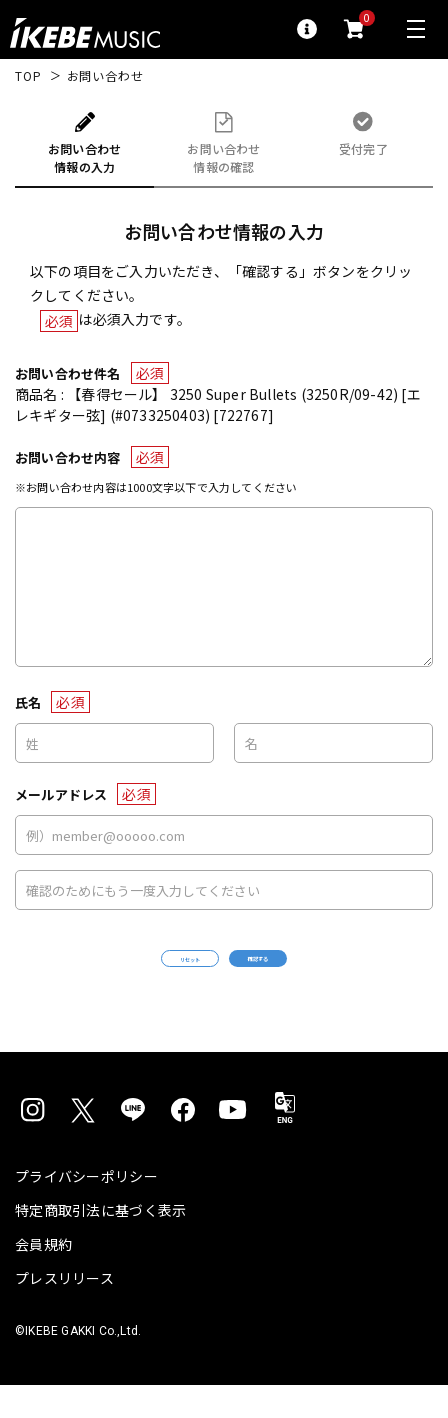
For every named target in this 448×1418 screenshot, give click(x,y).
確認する (312, 974)
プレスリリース (64, 1311)
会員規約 (43, 1277)
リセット (135, 975)
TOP (28, 76)
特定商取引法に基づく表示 (100, 1243)
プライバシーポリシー (86, 1209)
